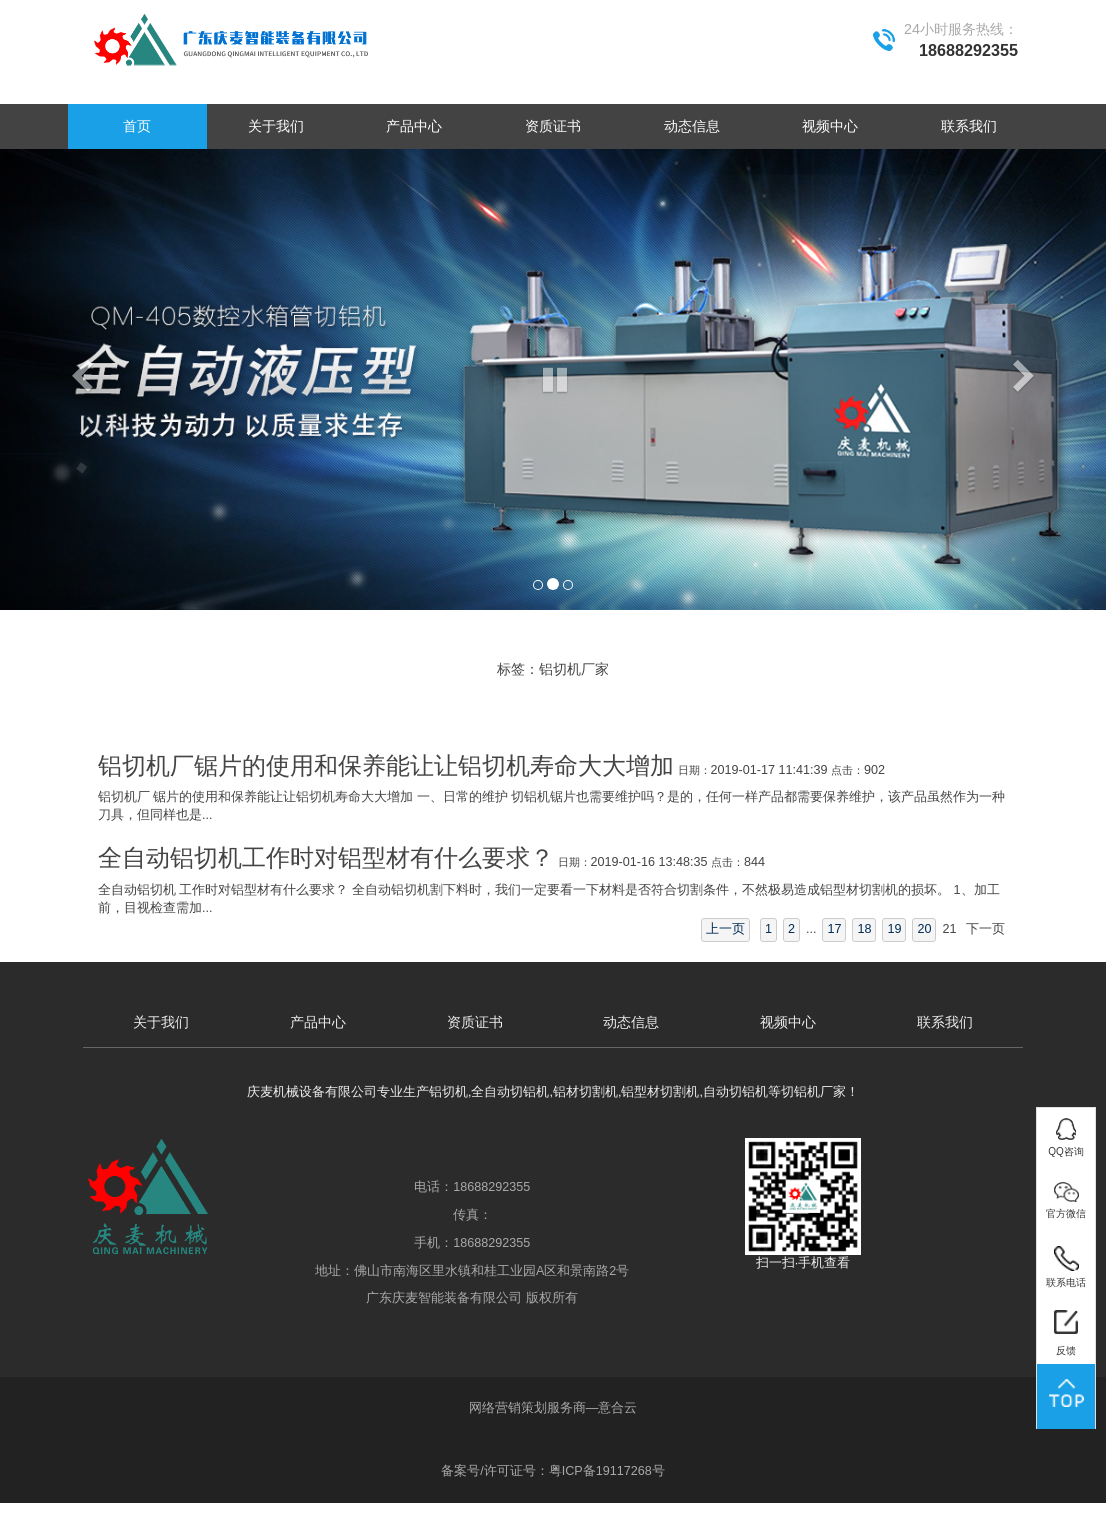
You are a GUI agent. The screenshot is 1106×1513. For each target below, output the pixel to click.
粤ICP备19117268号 (607, 1471)
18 (864, 929)
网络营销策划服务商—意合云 (553, 1408)
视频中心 (830, 126)
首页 (137, 126)
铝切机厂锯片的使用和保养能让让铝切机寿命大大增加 (386, 766)
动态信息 (692, 126)
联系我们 (969, 126)
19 (894, 929)
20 (924, 929)
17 (834, 929)
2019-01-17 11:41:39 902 (781, 770)
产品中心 (414, 126)
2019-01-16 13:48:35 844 (661, 862)
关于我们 (276, 126)
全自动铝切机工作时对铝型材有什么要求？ (326, 858)
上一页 (725, 929)
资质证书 (553, 126)
